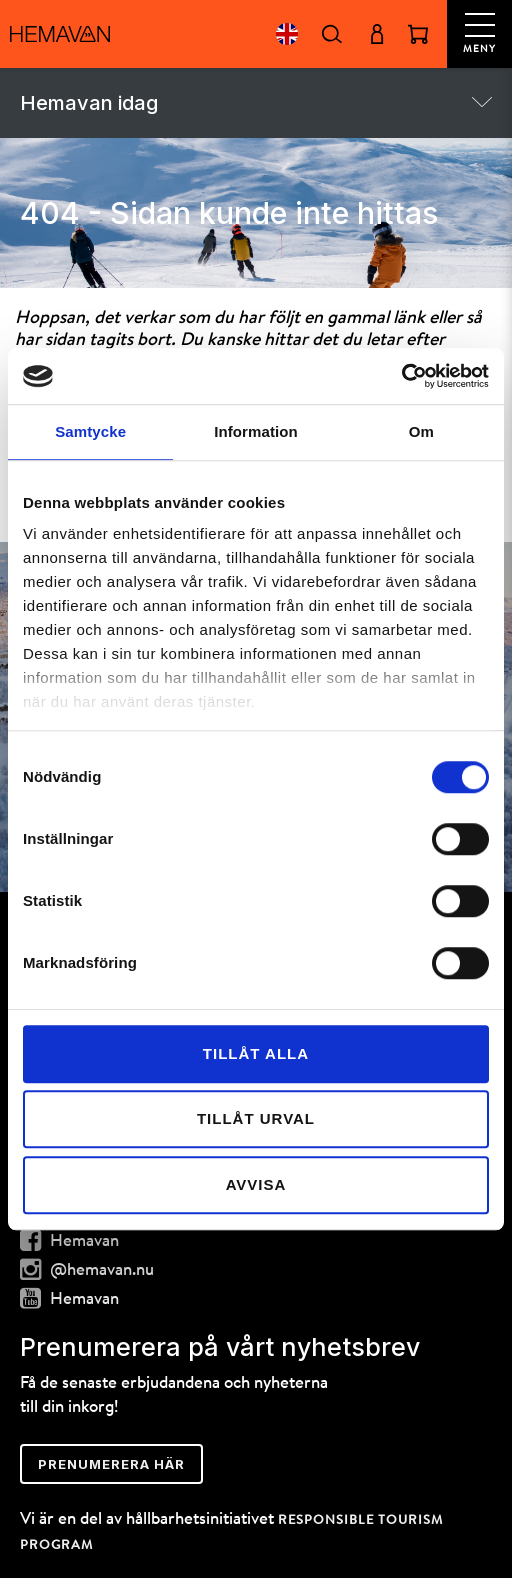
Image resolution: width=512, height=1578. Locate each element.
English (286, 34)
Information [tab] (256, 431)
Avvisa (256, 1184)
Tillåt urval (256, 1118)
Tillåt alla (256, 1053)
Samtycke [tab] (90, 431)
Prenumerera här (111, 1464)
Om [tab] (421, 431)
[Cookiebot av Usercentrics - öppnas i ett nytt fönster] (401, 376)
